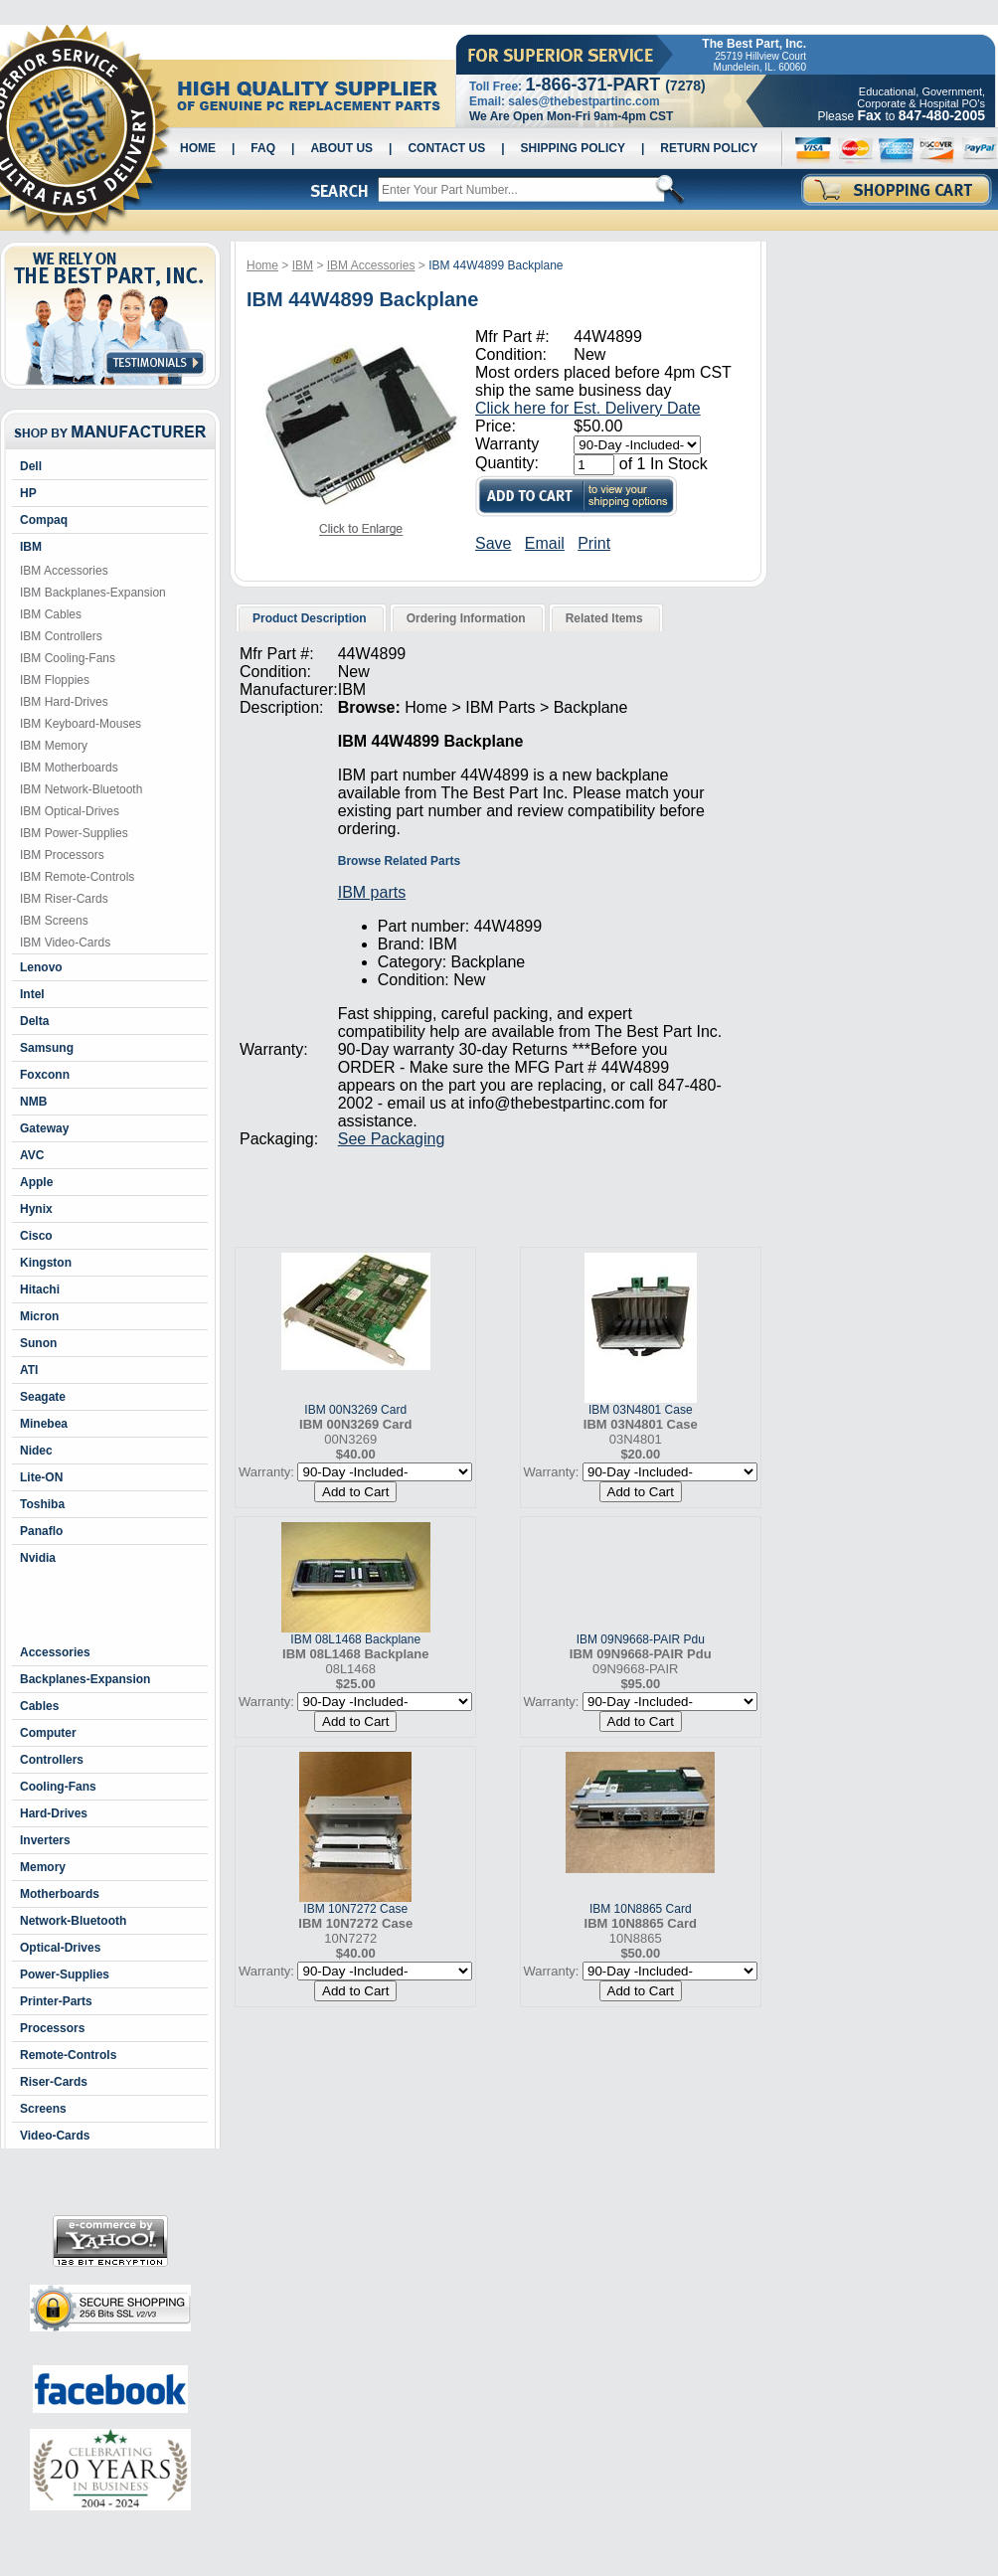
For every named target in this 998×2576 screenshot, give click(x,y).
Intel (32, 994)
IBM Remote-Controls (77, 877)
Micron (39, 1316)
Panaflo (41, 1531)
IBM (31, 547)
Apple (36, 1182)
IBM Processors (62, 855)
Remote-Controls (68, 2055)
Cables (39, 1706)
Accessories (55, 1652)
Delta (34, 1021)
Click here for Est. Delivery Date (588, 408)
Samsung (47, 1048)
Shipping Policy (573, 148)
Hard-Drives (53, 1813)
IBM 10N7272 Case (355, 1909)
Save (493, 543)
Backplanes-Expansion (85, 1679)
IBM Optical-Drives (69, 811)
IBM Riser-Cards (64, 899)
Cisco (36, 1236)
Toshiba (42, 1504)
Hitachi (40, 1289)
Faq (262, 148)
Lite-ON (41, 1477)
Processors (52, 2028)
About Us (341, 148)
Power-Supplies (64, 1974)
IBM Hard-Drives (64, 702)
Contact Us (446, 148)
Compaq (44, 520)
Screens (43, 2109)
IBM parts (372, 892)
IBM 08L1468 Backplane (355, 1639)
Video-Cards (54, 2136)
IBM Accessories (64, 571)
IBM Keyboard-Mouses (80, 724)
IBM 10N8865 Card (640, 1909)
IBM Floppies (54, 680)
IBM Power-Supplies (74, 833)
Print (594, 543)
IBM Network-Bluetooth (81, 789)
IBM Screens (54, 921)
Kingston (46, 1263)
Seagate (43, 1397)
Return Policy (708, 148)
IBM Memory (53, 746)
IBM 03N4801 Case (640, 1410)
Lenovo (41, 967)
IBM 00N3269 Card (355, 1410)
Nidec (36, 1451)
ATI (29, 1370)
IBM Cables (51, 614)
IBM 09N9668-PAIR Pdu (641, 1639)
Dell (31, 466)
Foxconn (45, 1075)
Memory (43, 1867)
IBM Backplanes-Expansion (93, 593)
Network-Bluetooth (73, 1921)
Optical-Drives (60, 1948)
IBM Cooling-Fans (67, 658)
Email (545, 543)
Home (198, 148)
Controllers (51, 1760)
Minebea (44, 1424)
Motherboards (59, 1894)
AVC (32, 1155)
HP (28, 493)
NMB (33, 1102)
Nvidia (38, 1558)
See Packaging (391, 1138)
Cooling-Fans (58, 1787)
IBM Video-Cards (65, 942)
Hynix (36, 1209)
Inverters (45, 1840)
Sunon (38, 1343)
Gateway (44, 1128)
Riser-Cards (53, 2082)
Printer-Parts (56, 2001)
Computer (48, 1733)
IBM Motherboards (69, 767)
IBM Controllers (61, 636)
